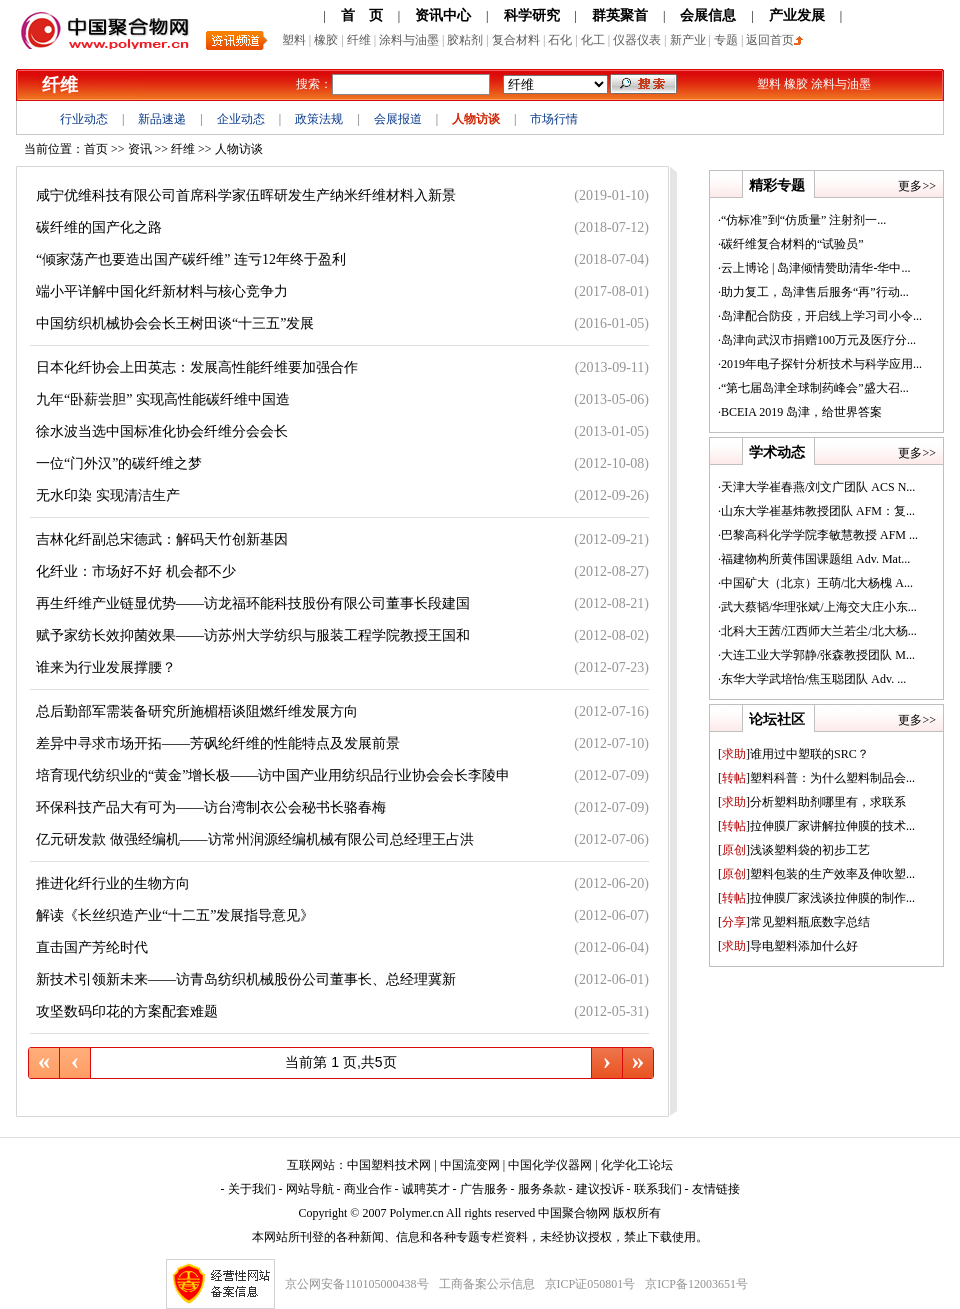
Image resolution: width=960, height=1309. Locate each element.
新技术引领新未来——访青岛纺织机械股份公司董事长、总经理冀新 (246, 979)
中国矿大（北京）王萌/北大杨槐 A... (817, 583)
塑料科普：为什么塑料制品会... (816, 778)
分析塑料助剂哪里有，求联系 (812, 802)
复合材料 (516, 40)
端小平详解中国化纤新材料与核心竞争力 (162, 291)
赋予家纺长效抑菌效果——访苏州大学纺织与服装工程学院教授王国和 (253, 635)
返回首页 (774, 40)
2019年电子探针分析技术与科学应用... (821, 364)
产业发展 (797, 15)
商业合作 (368, 1189)
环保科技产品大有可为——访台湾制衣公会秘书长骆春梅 (211, 807)
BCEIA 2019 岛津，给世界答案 (801, 412)
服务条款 (542, 1189)
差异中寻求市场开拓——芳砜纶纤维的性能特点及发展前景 (218, 743)
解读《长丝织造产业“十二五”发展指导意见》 (175, 915)
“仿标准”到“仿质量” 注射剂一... (803, 220)
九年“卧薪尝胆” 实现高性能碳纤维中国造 (163, 399)
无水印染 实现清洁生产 (108, 495)
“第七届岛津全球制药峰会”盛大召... (815, 388)
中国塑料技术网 (389, 1165)
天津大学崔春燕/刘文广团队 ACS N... (818, 487)
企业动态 (241, 119)
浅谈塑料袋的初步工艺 (794, 850)
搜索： (314, 84)
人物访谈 (476, 119)
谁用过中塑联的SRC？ (793, 754)
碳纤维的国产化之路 (99, 227)
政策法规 (319, 119)
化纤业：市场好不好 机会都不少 (136, 571)
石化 (560, 40)
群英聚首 (620, 15)
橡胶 (326, 40)
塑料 (294, 40)
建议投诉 (600, 1189)
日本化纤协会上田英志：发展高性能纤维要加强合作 (197, 367)
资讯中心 (443, 15)
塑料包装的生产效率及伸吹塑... (816, 874)
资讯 (140, 149)
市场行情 (554, 119)
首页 (96, 149)
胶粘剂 (465, 40)
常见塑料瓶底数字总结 (794, 922)
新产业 (688, 40)
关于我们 (252, 1189)
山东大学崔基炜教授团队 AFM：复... (818, 511)
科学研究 (532, 15)
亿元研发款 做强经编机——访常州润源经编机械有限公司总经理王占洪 (255, 839)
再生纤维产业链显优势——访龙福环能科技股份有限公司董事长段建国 (253, 603)
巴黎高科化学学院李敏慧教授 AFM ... (819, 535)
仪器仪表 (637, 40)
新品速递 (162, 119)
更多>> (917, 186)
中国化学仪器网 (550, 1165)
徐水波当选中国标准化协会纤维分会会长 (162, 431)
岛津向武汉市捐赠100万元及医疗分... (818, 340)
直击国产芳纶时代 (92, 947)
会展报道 (398, 119)
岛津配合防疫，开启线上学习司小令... (821, 316)
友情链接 (716, 1189)
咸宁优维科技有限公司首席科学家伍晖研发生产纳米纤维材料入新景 (246, 195)
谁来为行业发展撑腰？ (106, 667)
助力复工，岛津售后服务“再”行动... (815, 292)
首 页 (362, 15)
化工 (593, 40)
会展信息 (708, 15)
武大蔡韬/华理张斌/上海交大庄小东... (819, 607)
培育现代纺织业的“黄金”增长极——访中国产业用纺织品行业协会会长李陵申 (273, 775)
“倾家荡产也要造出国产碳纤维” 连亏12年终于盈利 (191, 259)
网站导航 (310, 1189)
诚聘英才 (426, 1189)
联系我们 (658, 1189)
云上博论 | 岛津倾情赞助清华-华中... (815, 268)
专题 (726, 40)
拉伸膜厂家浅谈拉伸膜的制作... (816, 898)
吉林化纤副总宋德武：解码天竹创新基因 (162, 539)
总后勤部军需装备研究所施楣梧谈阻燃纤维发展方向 (197, 711)
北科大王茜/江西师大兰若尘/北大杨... (819, 631)
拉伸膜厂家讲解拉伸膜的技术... (816, 826)
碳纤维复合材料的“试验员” (792, 244)
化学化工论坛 (637, 1165)
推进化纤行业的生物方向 (113, 883)
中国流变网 (470, 1165)
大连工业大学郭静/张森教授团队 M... (818, 655)
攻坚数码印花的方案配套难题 (127, 1011)
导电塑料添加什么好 (788, 946)
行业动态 (84, 119)
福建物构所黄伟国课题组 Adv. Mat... (815, 559)
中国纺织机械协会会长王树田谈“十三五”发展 (175, 323)
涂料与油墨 (409, 40)
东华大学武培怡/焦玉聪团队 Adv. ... (813, 679)
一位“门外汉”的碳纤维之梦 (119, 463)
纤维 (359, 40)
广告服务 (484, 1189)
